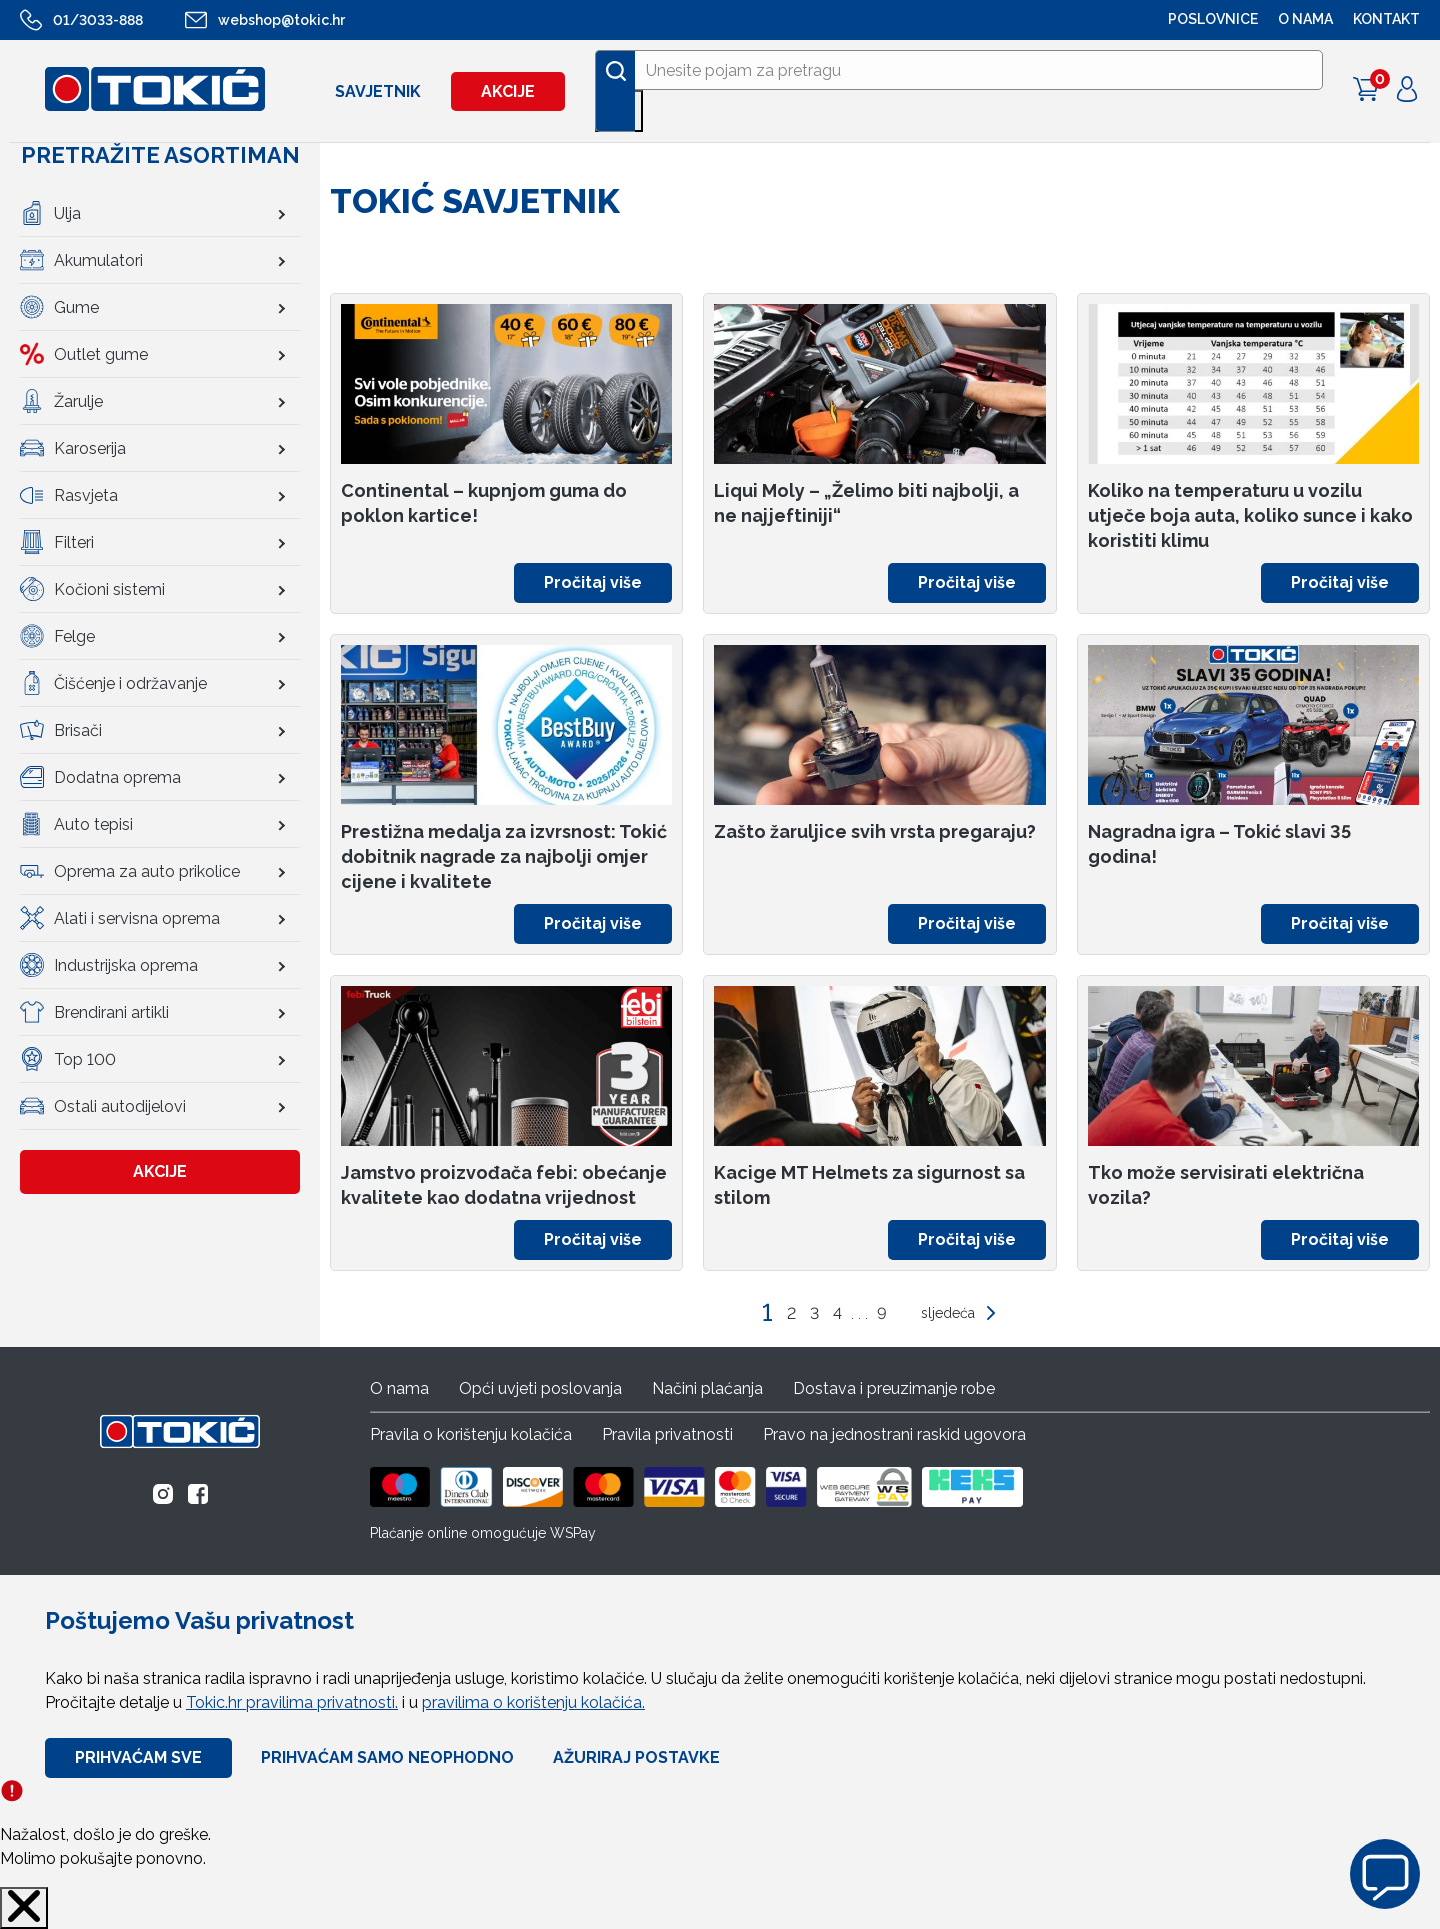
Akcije (508, 91)
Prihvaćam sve (138, 1757)
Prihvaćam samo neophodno (387, 1757)
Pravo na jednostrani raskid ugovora (894, 1434)
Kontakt (1386, 19)
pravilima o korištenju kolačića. (533, 1702)
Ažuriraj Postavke (636, 1757)
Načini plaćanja (707, 1388)
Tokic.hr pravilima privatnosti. (292, 1702)
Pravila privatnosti (667, 1434)
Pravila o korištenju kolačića (471, 1434)
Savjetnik (378, 91)
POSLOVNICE (1213, 19)
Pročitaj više (593, 582)
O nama (399, 1388)
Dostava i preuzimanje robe (894, 1388)
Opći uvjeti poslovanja (540, 1388)
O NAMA (1305, 19)
